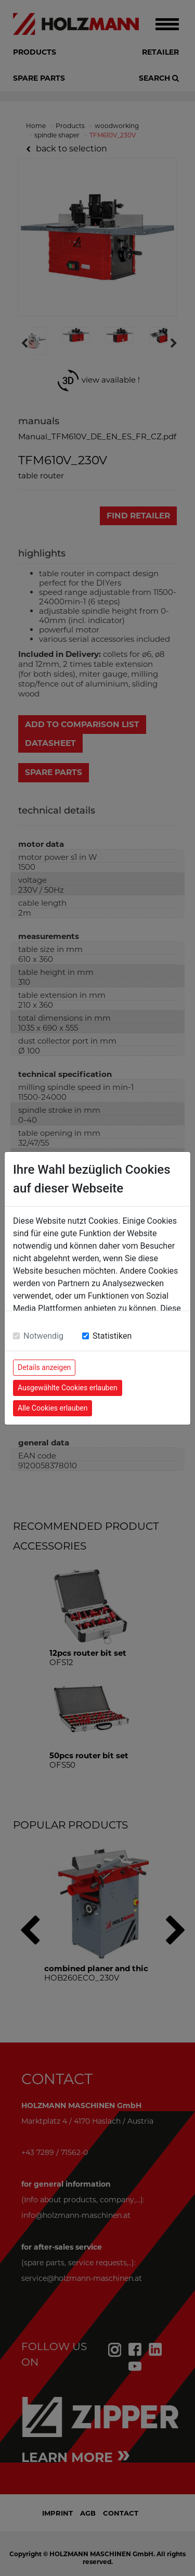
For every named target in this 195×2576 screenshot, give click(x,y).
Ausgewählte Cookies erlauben (68, 1388)
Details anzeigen (44, 1367)
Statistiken (112, 1336)
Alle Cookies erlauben (52, 1408)
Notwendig (43, 1336)
